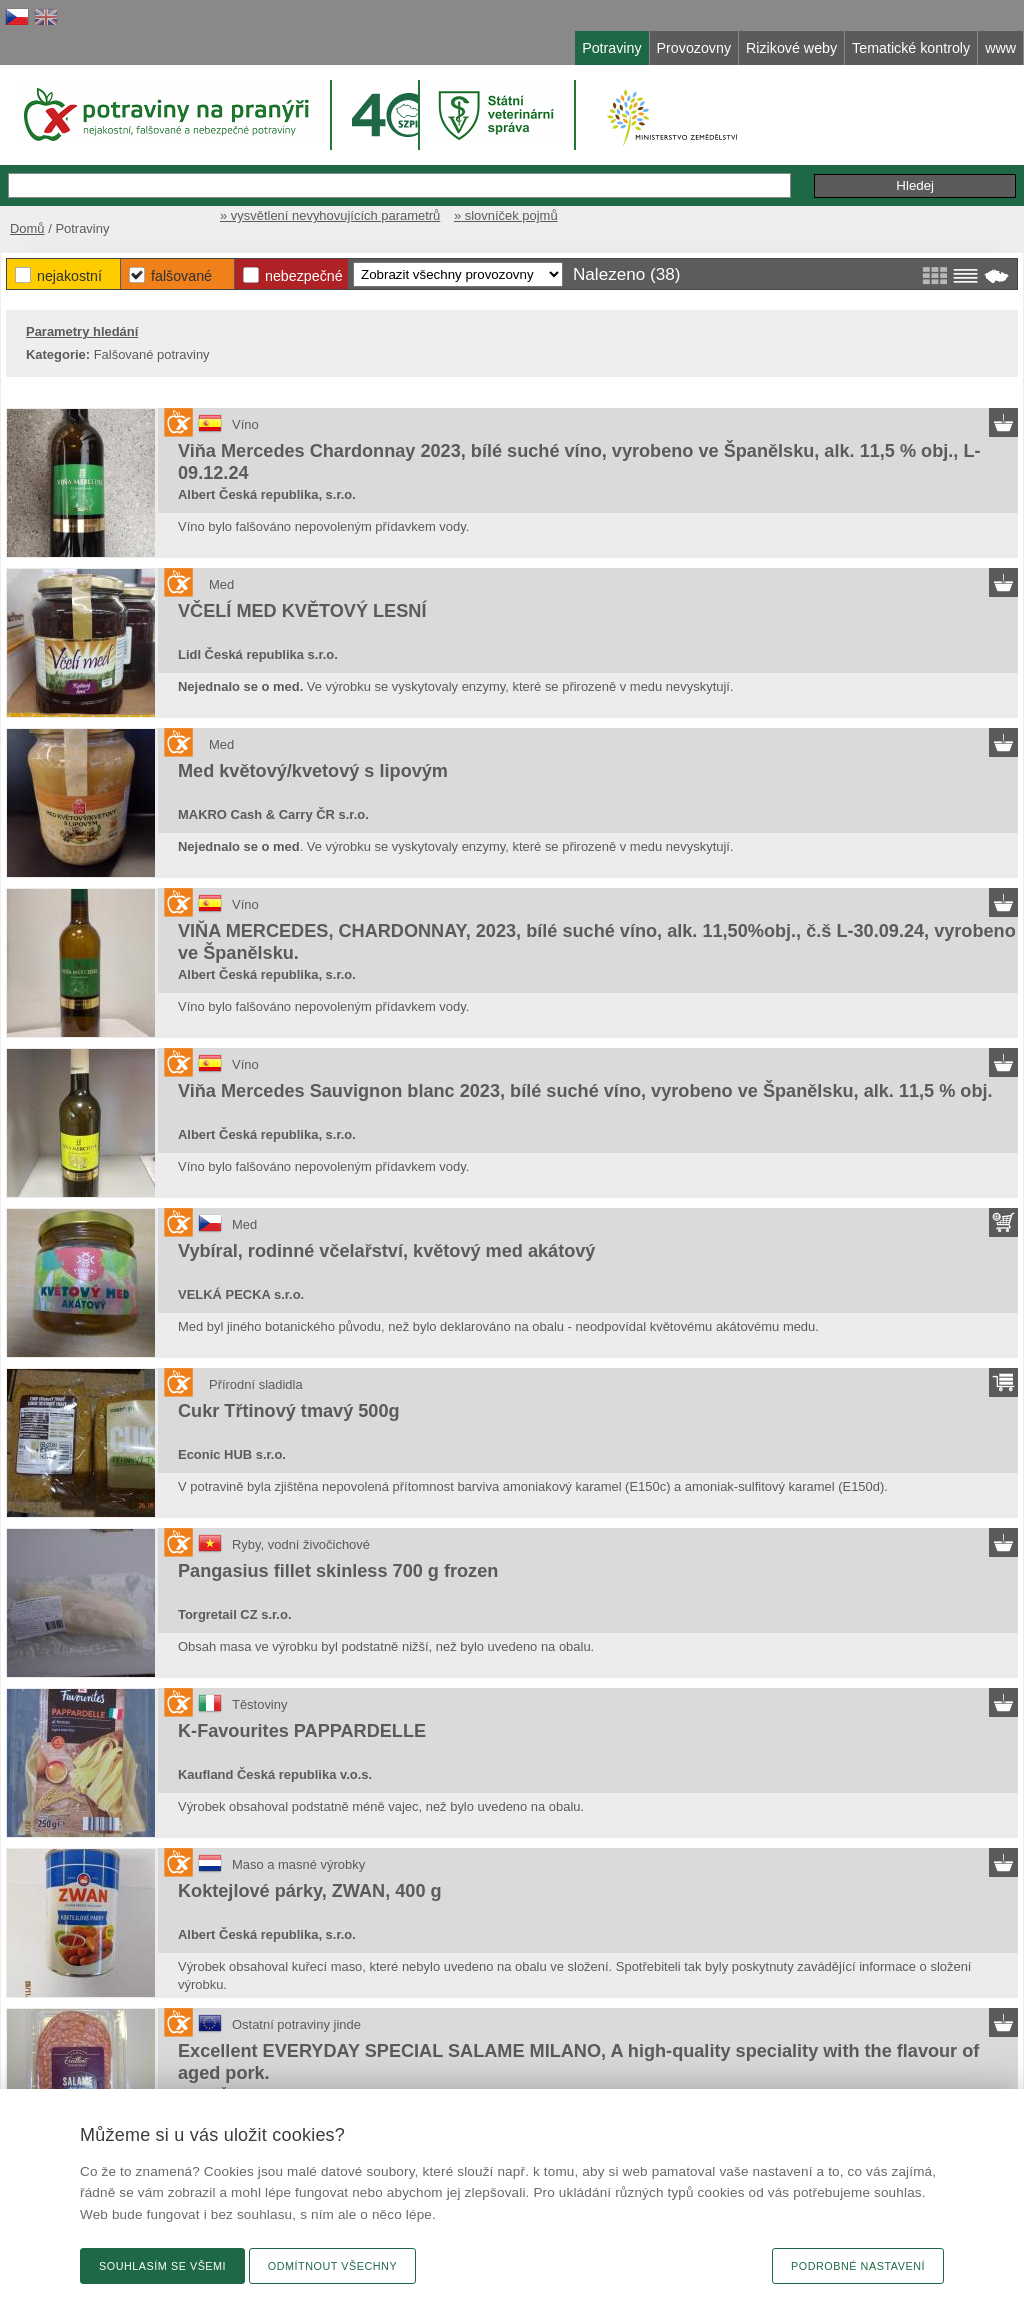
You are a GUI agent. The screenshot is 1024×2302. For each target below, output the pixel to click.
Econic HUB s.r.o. (232, 1454)
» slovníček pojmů (506, 215)
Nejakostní (69, 276)
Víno (245, 424)
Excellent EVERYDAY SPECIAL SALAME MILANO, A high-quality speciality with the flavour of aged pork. (578, 2062)
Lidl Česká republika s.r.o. (258, 654)
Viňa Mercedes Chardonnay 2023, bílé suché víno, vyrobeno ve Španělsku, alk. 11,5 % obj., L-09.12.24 (579, 462)
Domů (27, 228)
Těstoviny (259, 1704)
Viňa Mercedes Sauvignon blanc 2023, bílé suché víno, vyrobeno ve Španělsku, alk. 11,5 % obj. (585, 1091)
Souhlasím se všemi (162, 2266)
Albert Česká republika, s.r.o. (267, 494)
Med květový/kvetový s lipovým (313, 771)
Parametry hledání (82, 331)
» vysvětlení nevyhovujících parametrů (330, 215)
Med (221, 584)
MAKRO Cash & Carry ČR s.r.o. (273, 814)
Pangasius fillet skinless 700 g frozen (338, 1571)
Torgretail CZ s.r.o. (234, 1614)
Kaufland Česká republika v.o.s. (275, 1774)
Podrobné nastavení (858, 2266)
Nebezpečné (304, 276)
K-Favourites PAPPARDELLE (302, 1731)
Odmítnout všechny (332, 2266)
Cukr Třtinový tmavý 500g (289, 1411)
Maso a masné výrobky (298, 1864)
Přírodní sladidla (256, 1384)
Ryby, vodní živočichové (301, 1544)
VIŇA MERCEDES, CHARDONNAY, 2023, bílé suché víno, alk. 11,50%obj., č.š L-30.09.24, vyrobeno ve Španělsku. (597, 942)
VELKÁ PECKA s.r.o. (241, 1294)
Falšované (181, 276)
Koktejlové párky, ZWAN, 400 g (310, 1891)
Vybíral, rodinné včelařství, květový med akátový (386, 1251)
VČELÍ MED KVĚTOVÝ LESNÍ (302, 611)
